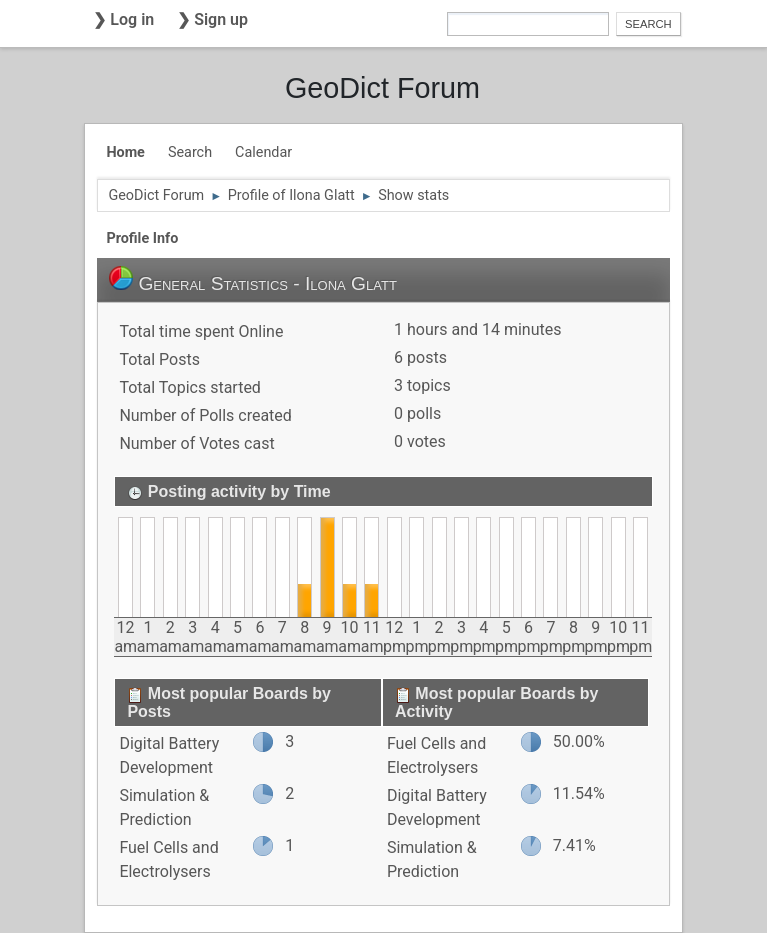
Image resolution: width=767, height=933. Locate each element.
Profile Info (142, 238)
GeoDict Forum (382, 88)
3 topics (422, 385)
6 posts (420, 357)
